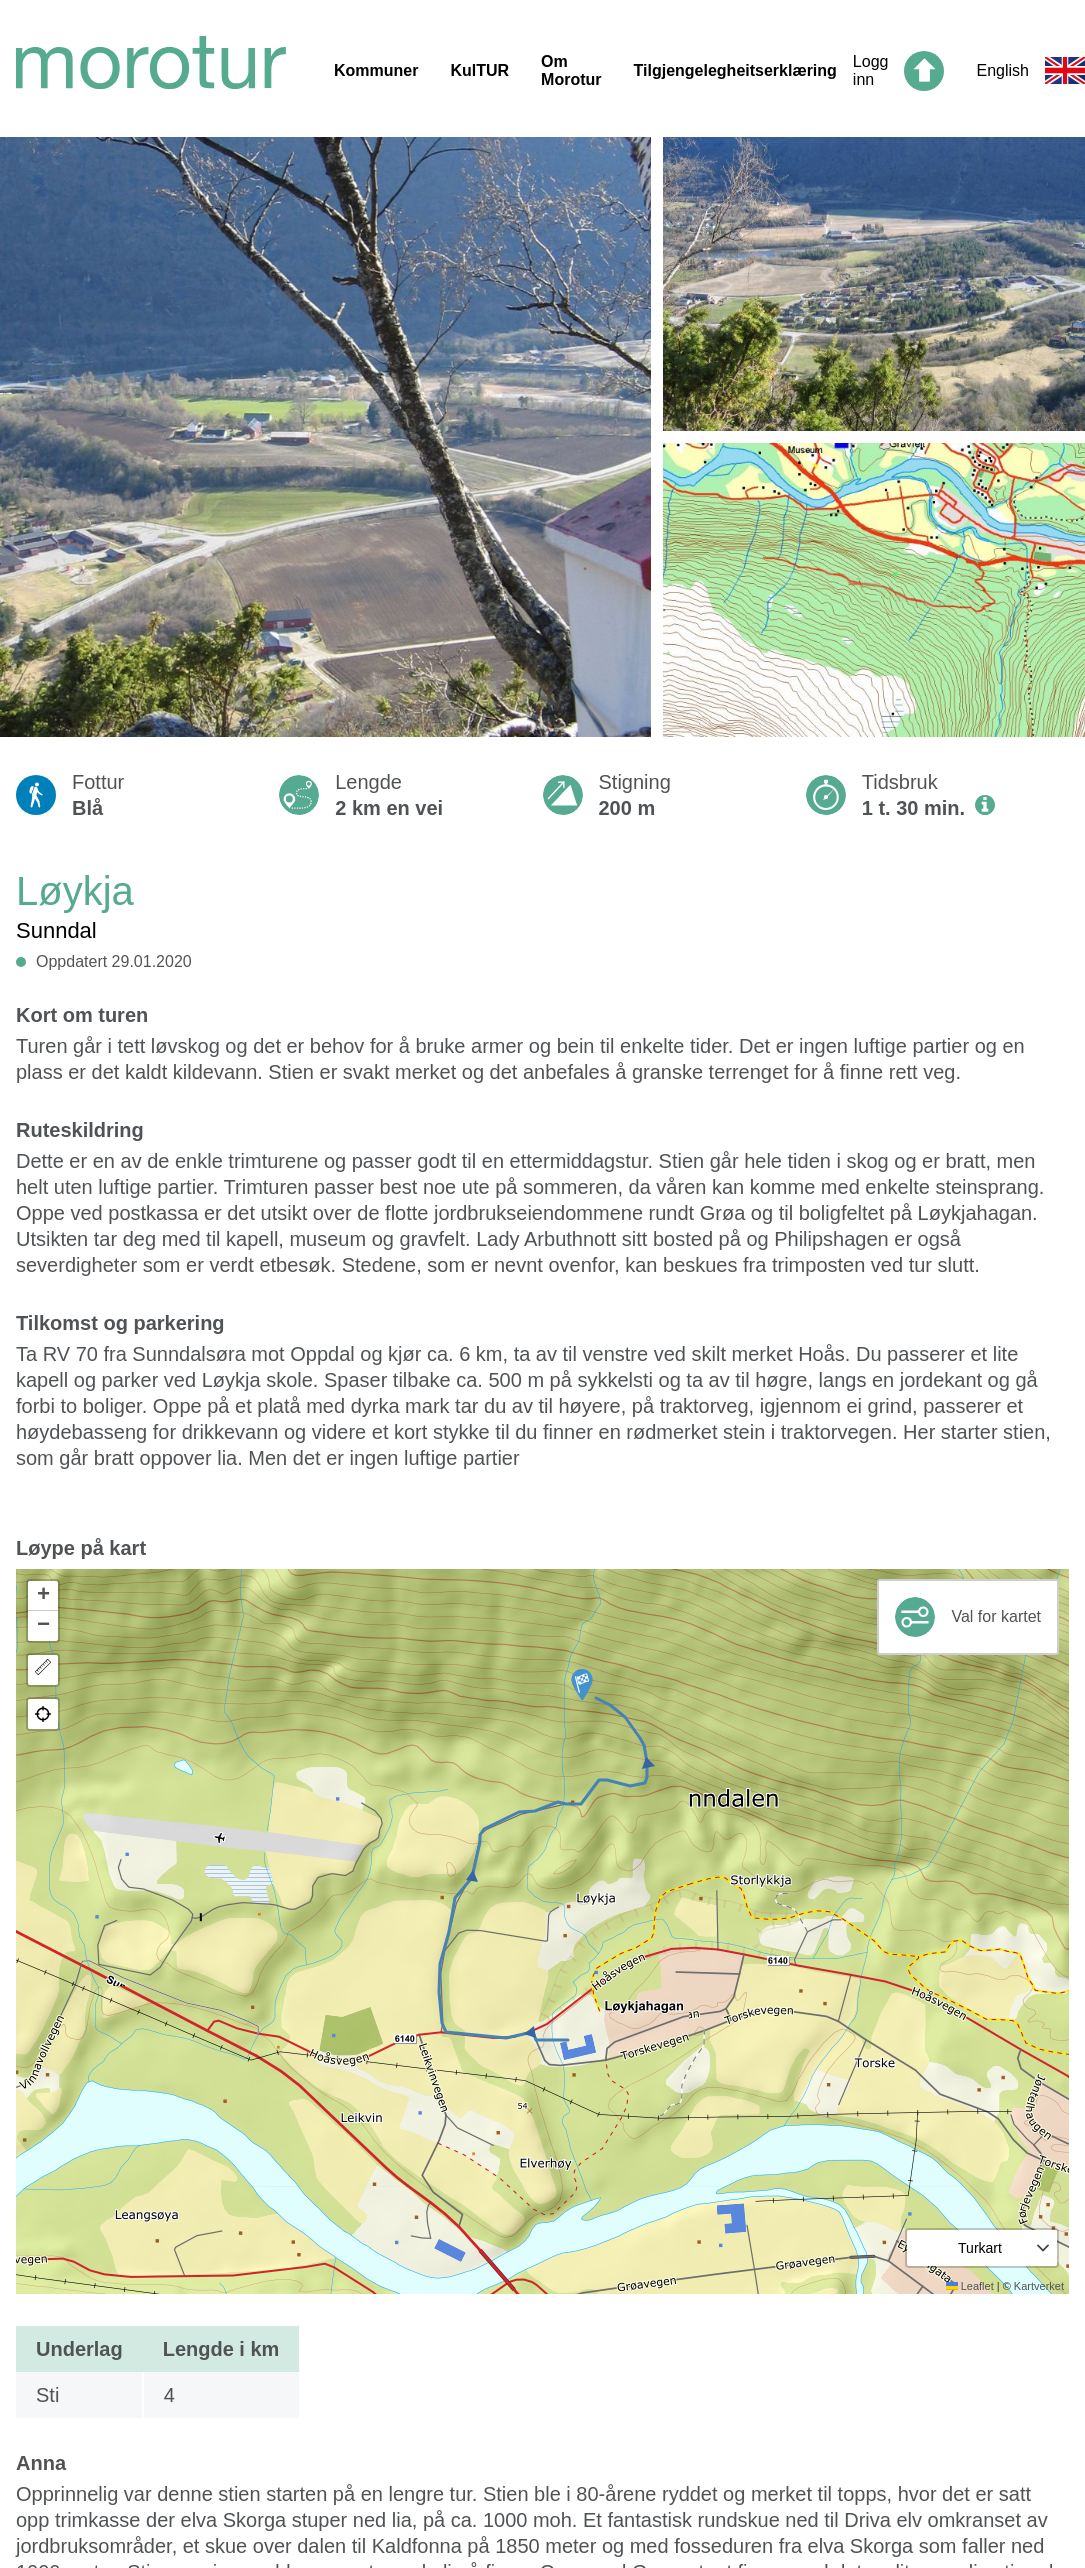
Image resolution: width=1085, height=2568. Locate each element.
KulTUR (479, 70)
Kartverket (1039, 2286)
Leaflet (970, 2286)
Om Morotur (571, 70)
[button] (582, 1685)
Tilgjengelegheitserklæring (735, 70)
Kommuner (376, 70)
